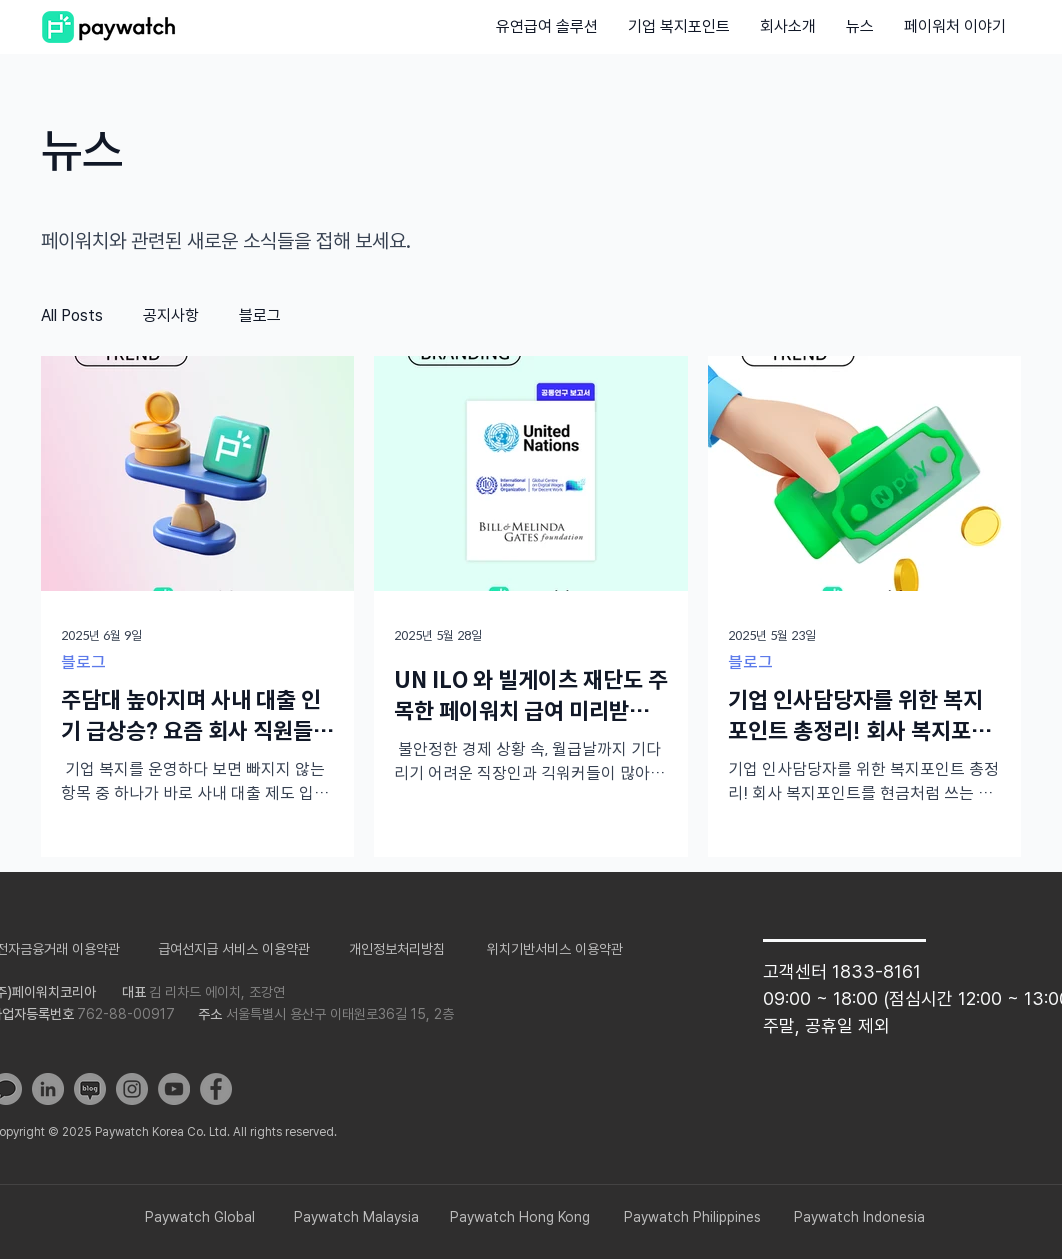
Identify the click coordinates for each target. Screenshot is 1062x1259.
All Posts (72, 315)
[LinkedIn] (48, 1089)
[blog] (90, 1089)
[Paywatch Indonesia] (859, 1217)
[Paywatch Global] (200, 1217)
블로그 (260, 315)
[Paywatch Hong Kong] (520, 1217)
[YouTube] (174, 1089)
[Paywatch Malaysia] (356, 1217)
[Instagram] (132, 1089)
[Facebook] (216, 1089)
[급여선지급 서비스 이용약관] (234, 949)
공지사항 (171, 315)
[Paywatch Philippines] (692, 1217)
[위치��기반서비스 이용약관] (555, 949)
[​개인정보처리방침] (397, 949)
